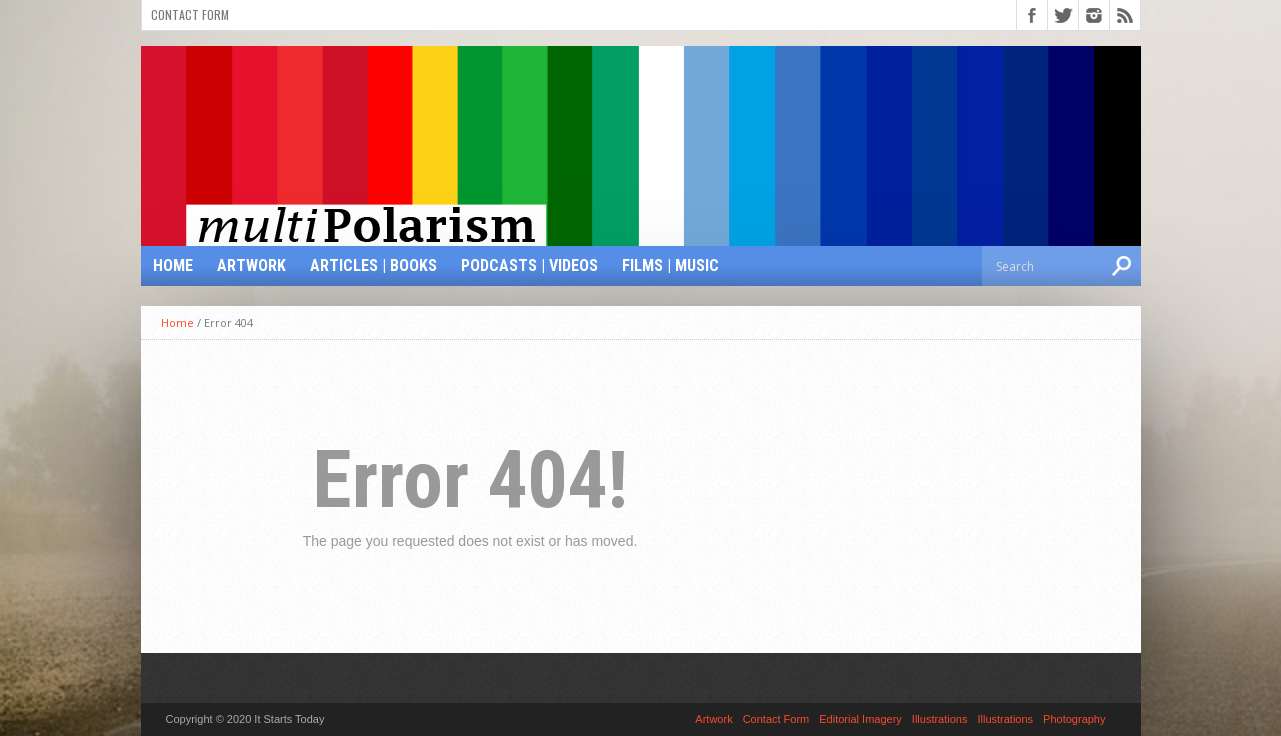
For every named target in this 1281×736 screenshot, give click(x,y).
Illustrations (940, 719)
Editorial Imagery (860, 719)
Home (173, 265)
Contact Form (190, 14)
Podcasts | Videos (529, 265)
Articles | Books (373, 265)
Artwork (251, 265)
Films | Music (670, 265)
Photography (1074, 719)
